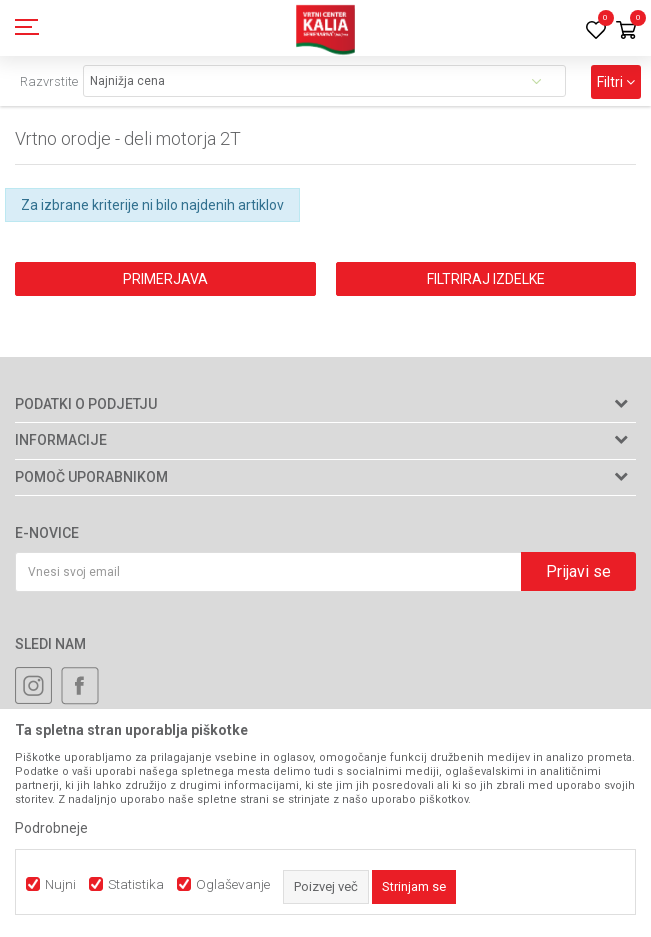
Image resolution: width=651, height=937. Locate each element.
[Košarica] (626, 31)
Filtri (616, 82)
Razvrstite (49, 81)
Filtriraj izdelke (486, 279)
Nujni (60, 884)
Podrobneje (51, 828)
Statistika (136, 884)
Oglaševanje (233, 884)
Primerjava (165, 279)
